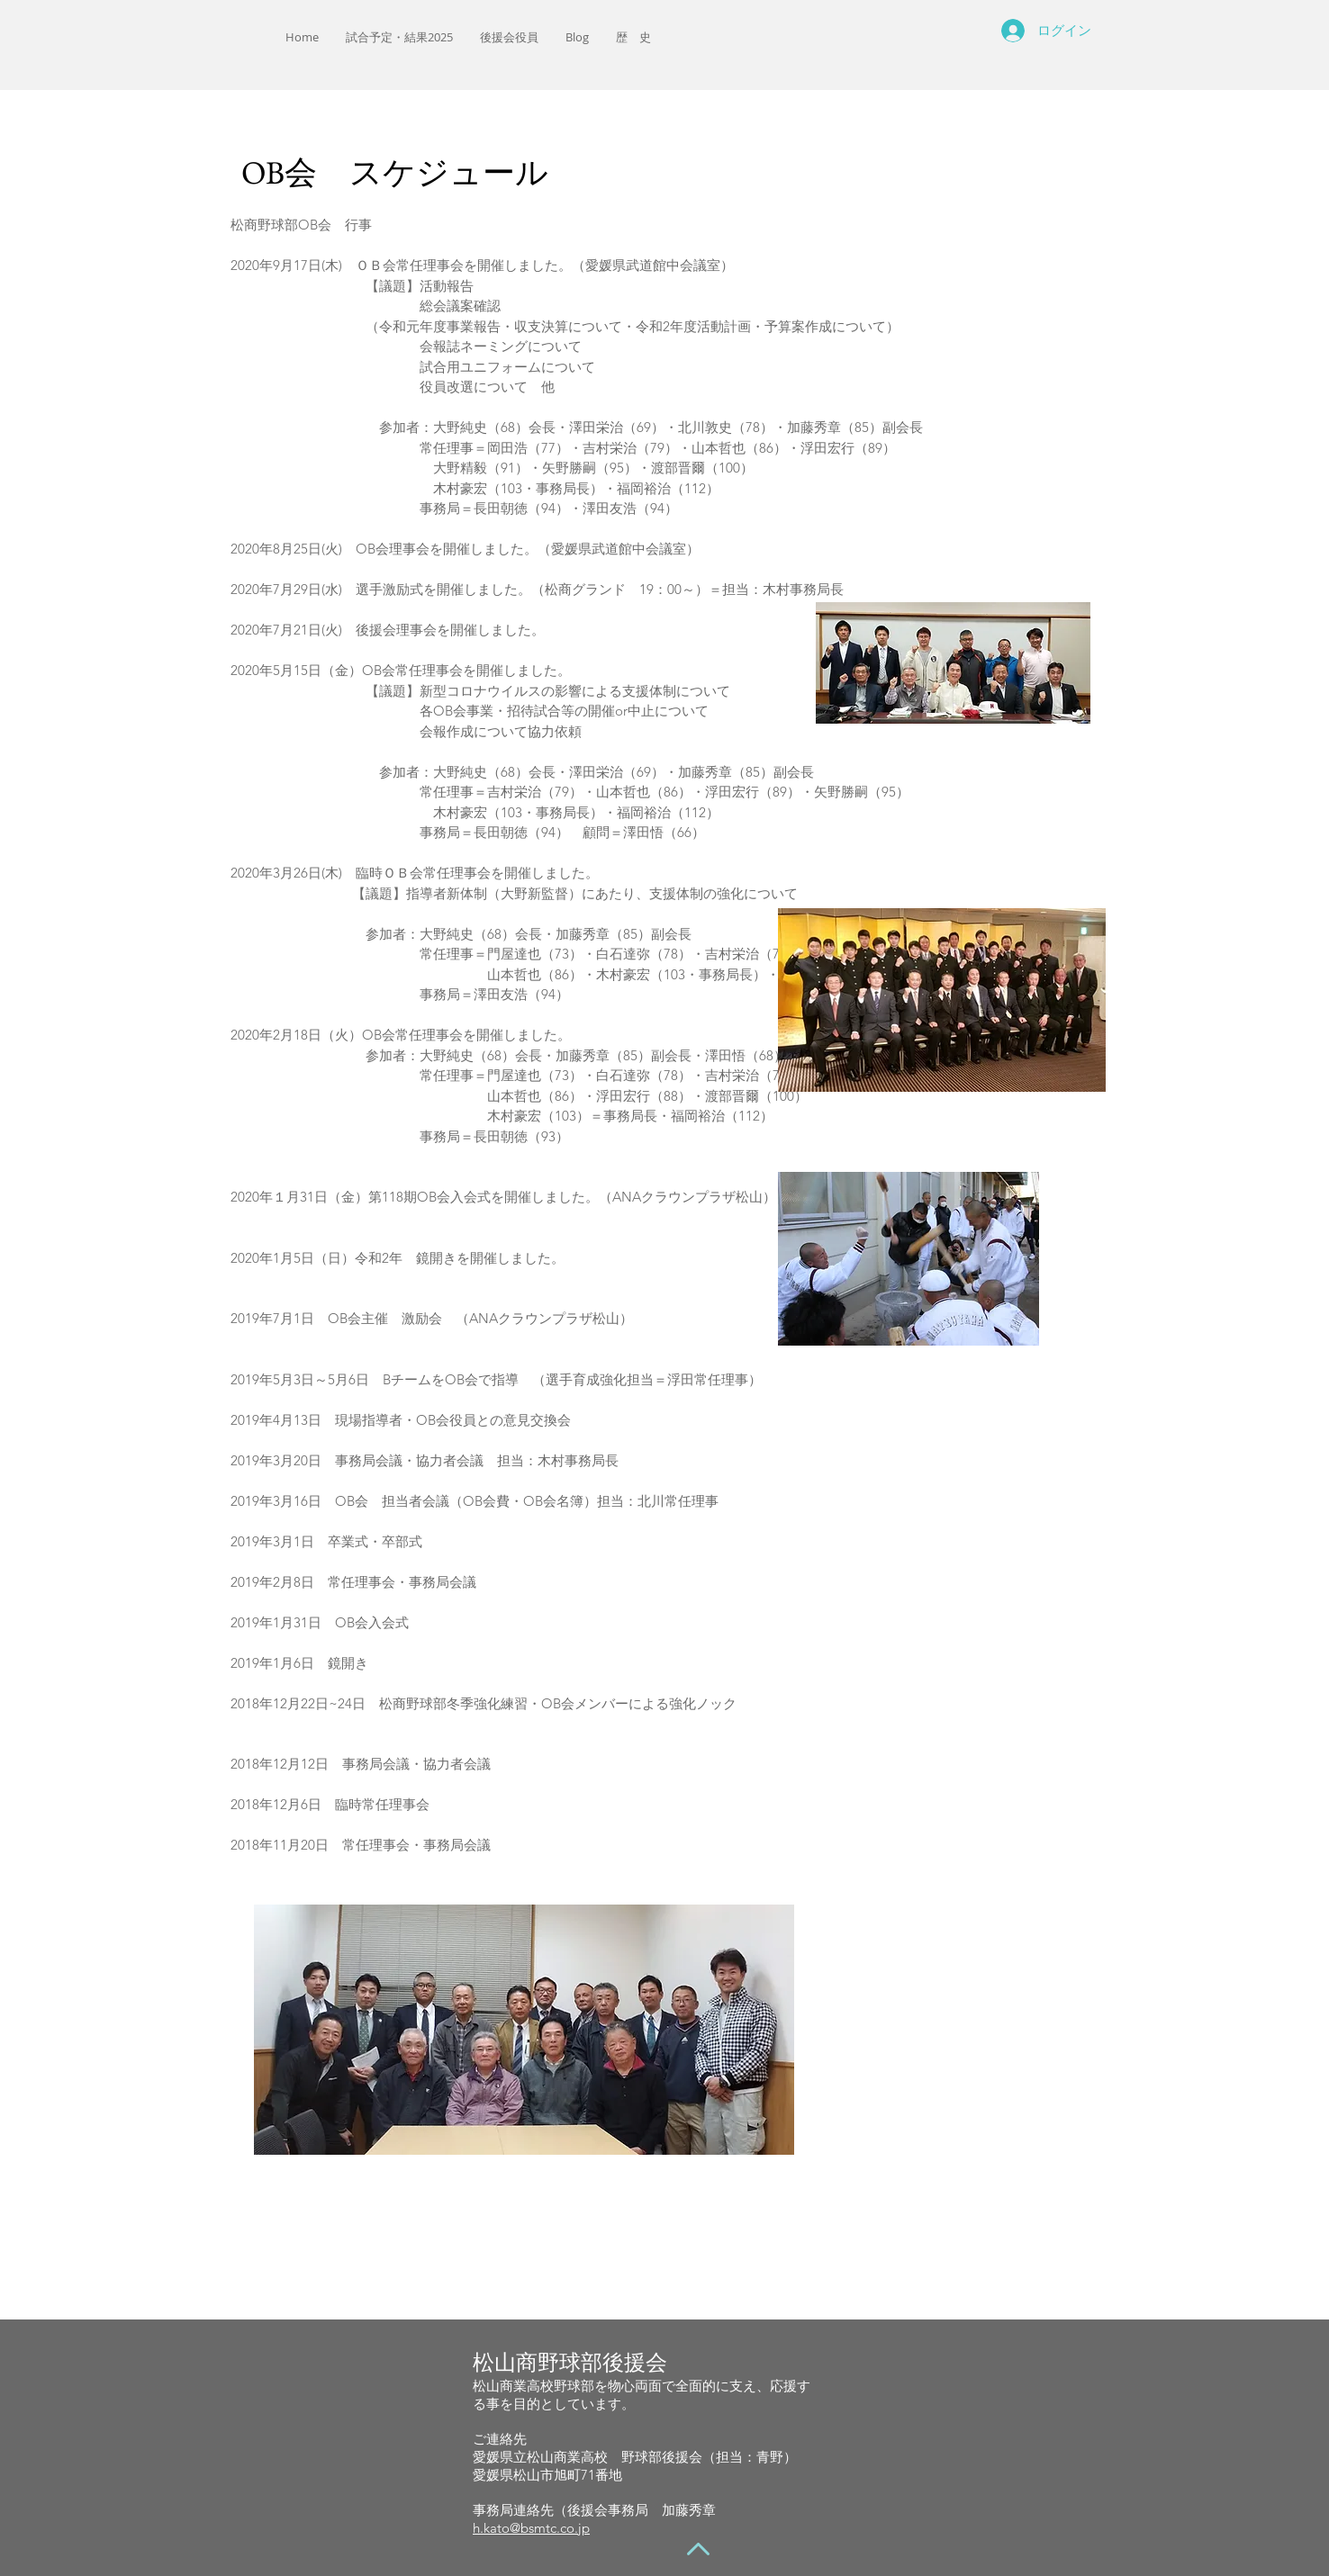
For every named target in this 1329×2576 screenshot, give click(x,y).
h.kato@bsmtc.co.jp (531, 2527)
